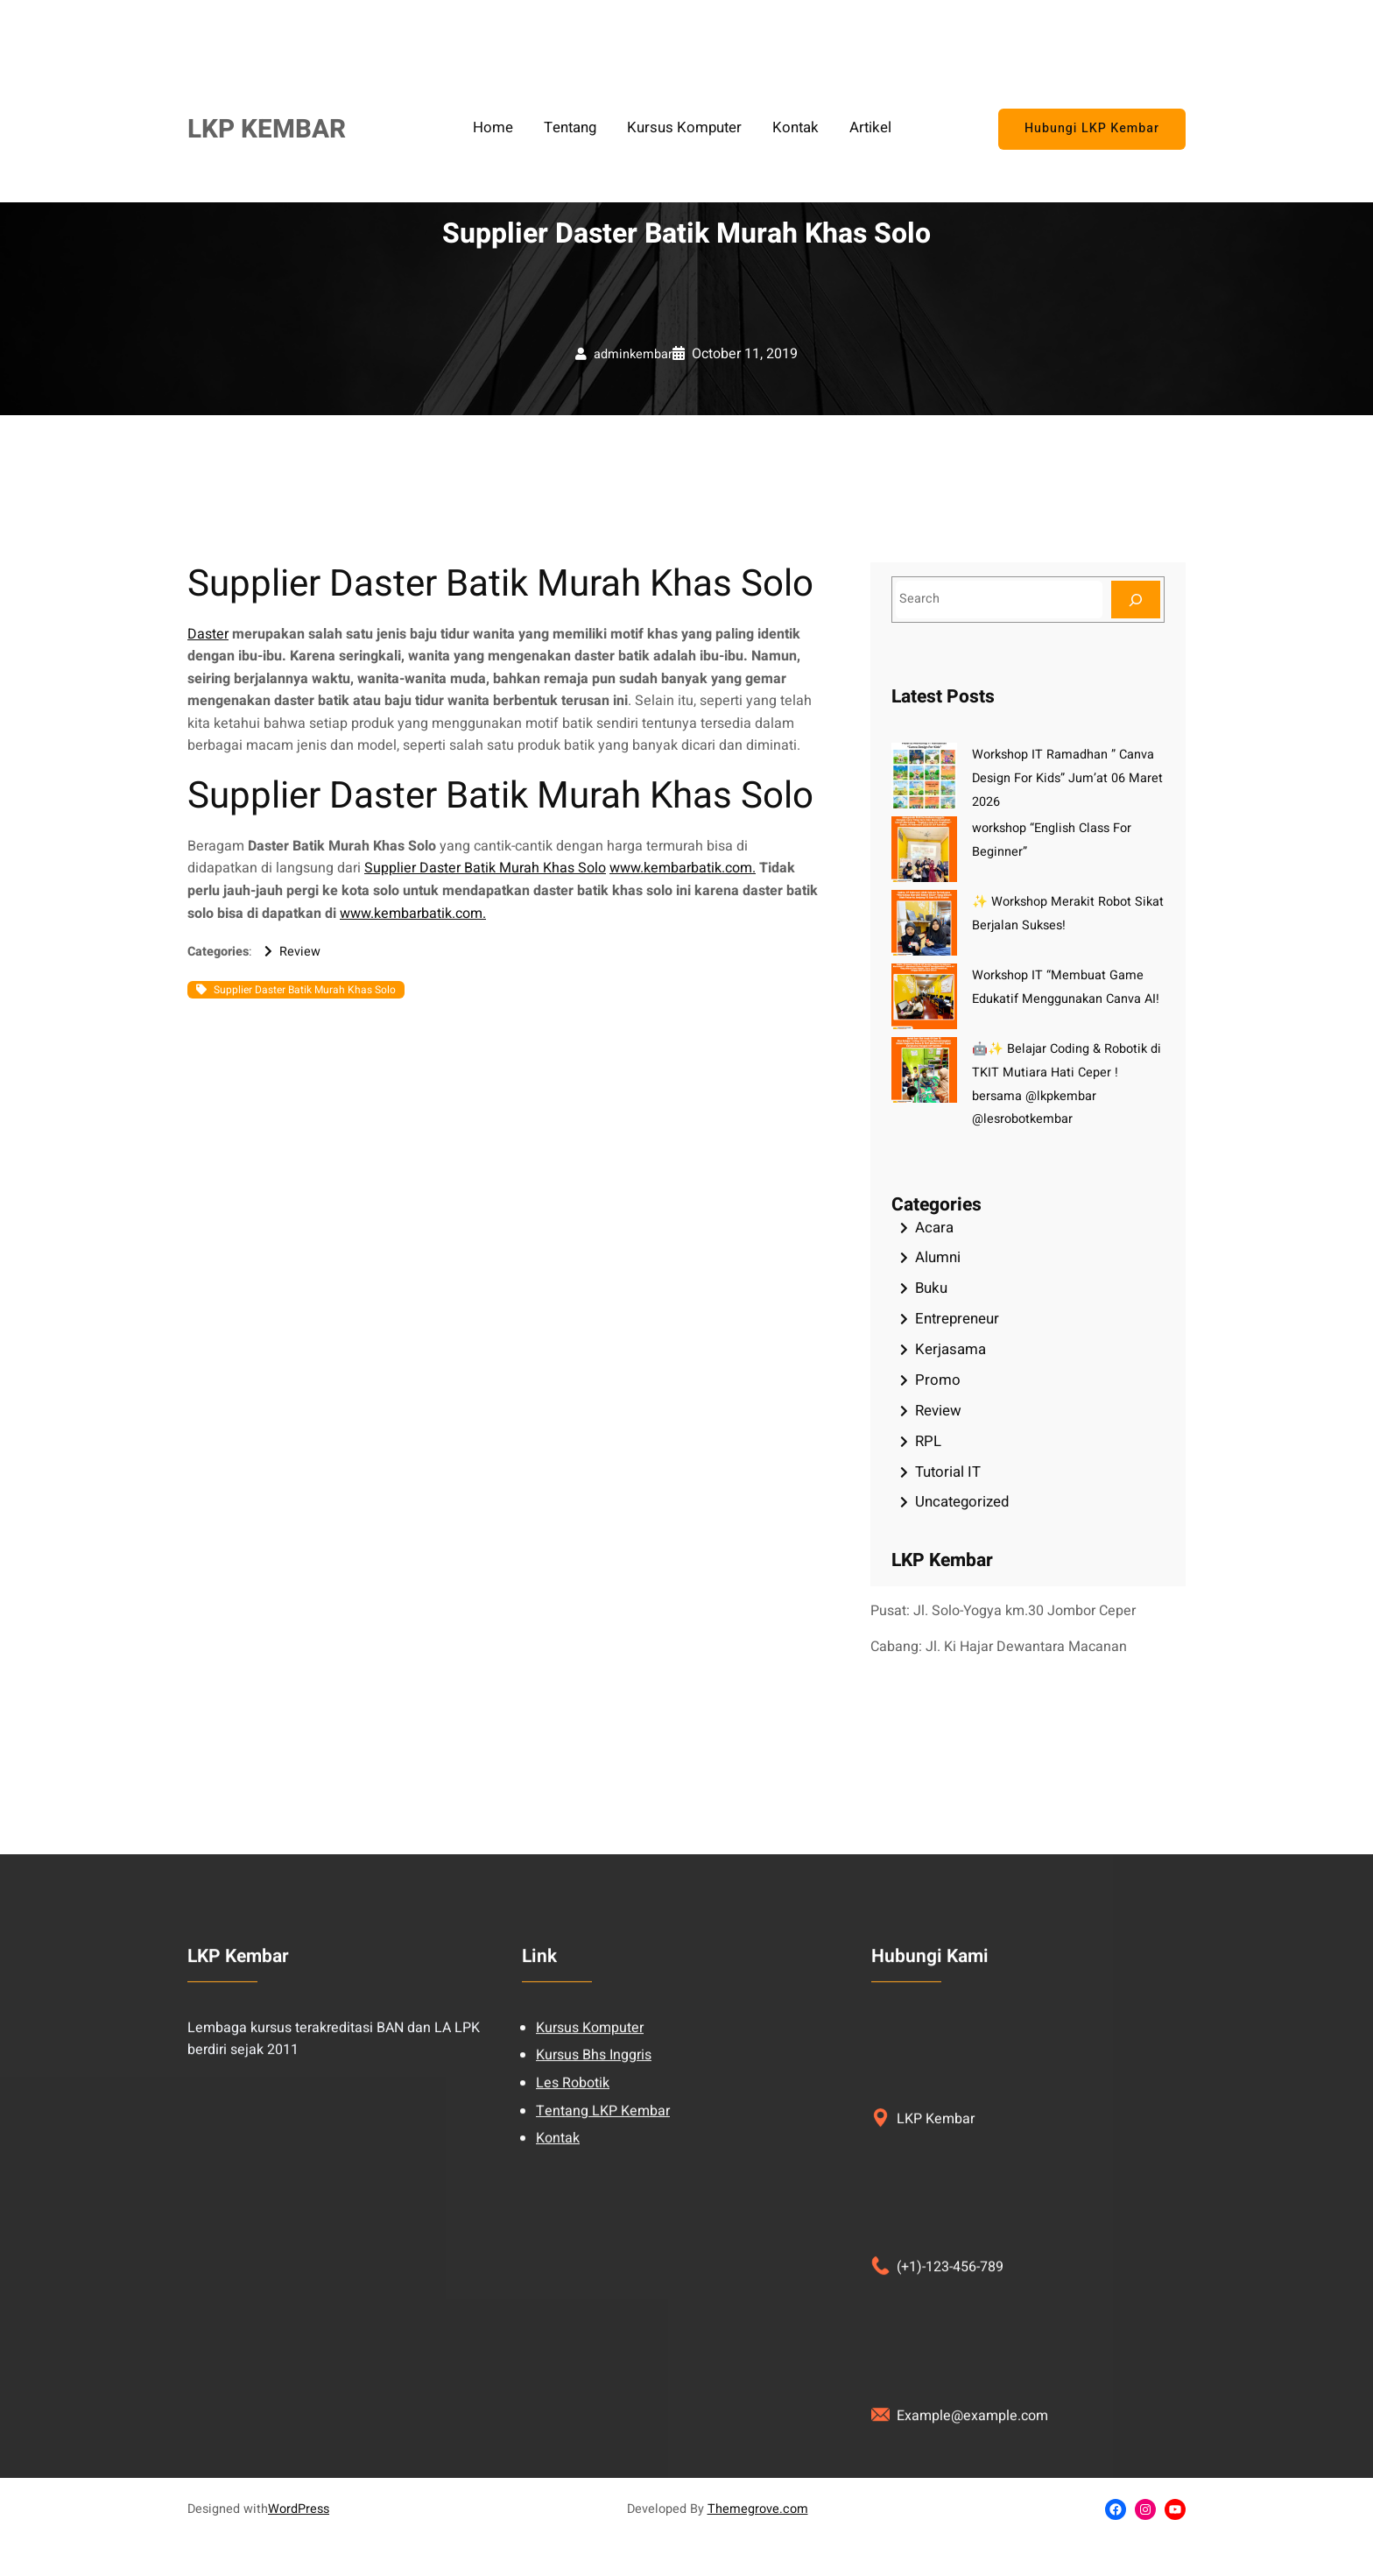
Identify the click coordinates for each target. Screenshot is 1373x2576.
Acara (934, 1228)
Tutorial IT (948, 1472)
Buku (931, 1288)
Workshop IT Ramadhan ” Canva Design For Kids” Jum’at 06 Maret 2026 (1067, 778)
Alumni (938, 1257)
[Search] (1135, 599)
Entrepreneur (957, 1319)
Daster (208, 634)
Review (299, 951)
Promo (938, 1380)
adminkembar (633, 354)
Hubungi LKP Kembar (1091, 129)
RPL (928, 1441)
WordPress (298, 2509)
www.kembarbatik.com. (682, 868)
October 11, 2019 (745, 353)
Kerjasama (950, 1349)
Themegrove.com (758, 2509)
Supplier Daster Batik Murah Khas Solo (485, 868)
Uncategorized (962, 1502)
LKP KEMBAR (266, 129)
